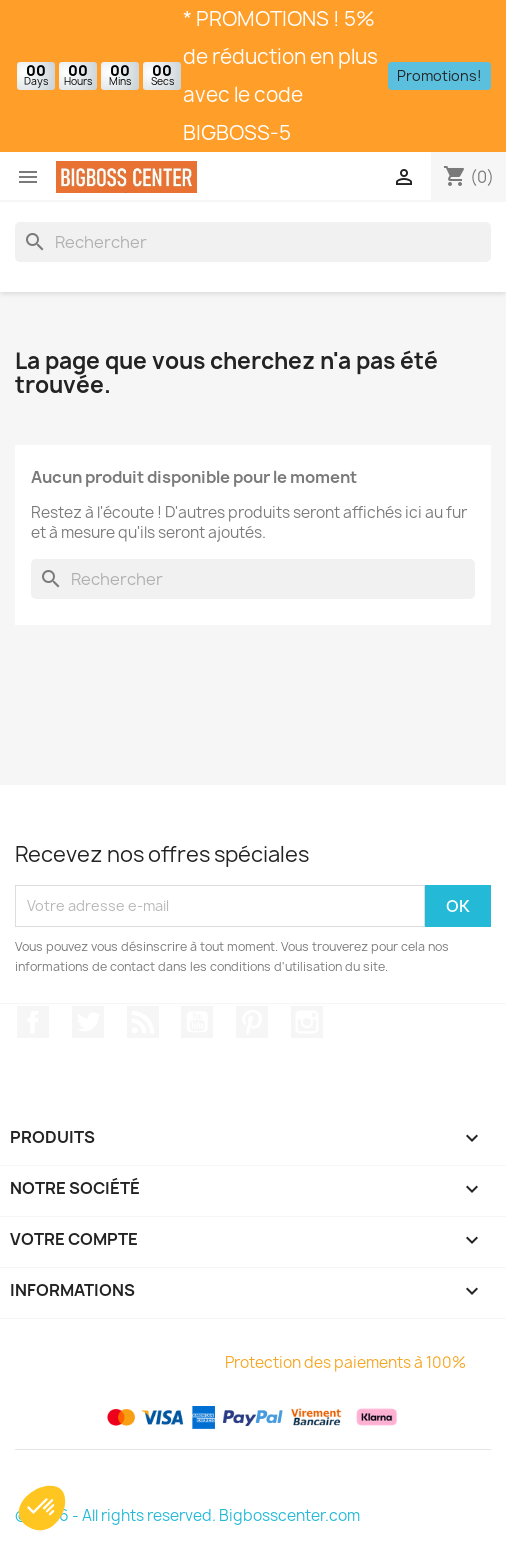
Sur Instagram (307, 1022)
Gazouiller (88, 1022)
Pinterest (252, 1022)
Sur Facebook (33, 1022)
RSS (143, 1022)
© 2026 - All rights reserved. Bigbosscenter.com (187, 1515)
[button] (42, 1508)
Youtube (197, 1022)
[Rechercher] (253, 242)
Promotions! (439, 75)
